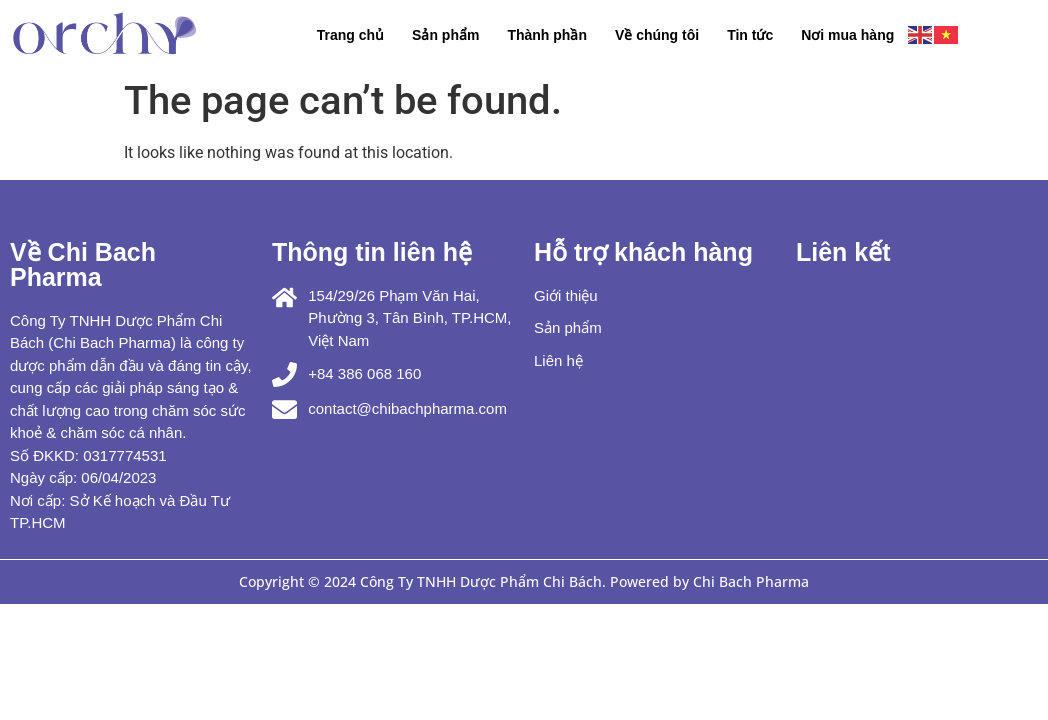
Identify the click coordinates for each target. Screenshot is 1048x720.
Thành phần (547, 35)
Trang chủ (350, 35)
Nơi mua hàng (847, 35)
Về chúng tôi (657, 35)
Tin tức (750, 35)
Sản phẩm (445, 35)
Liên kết (843, 252)
